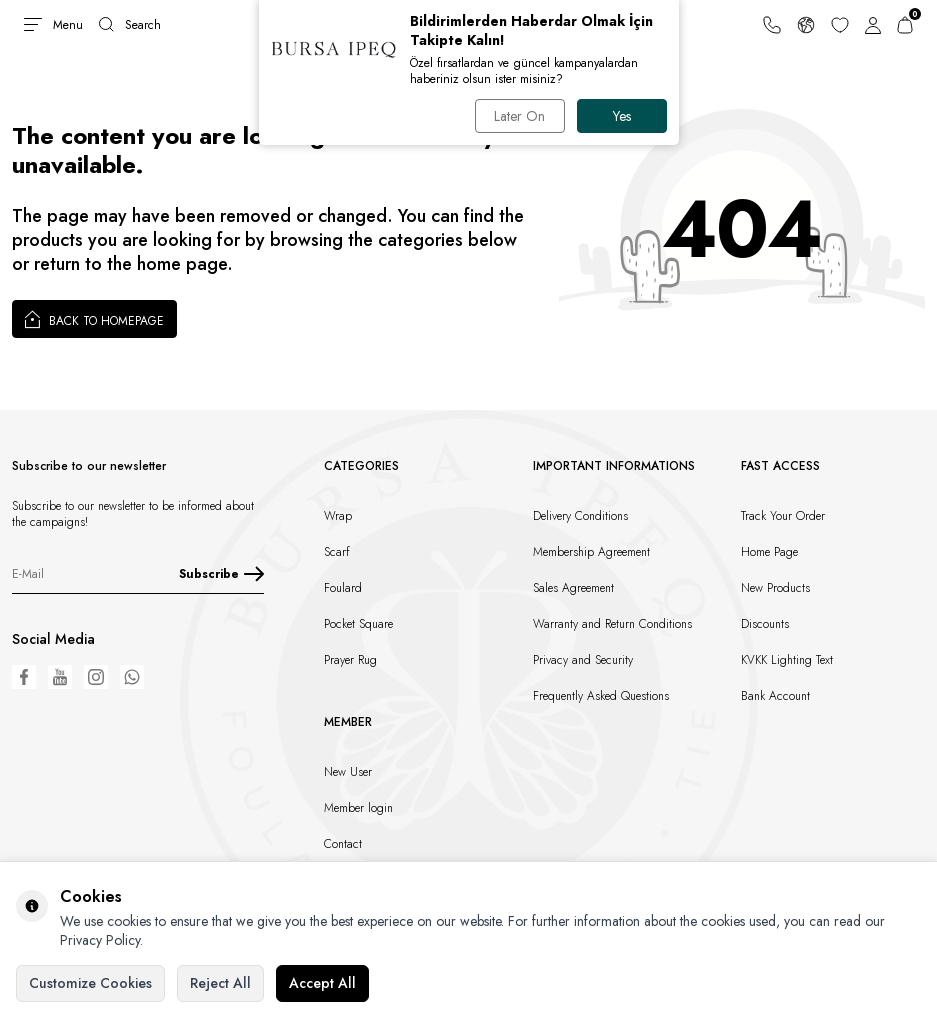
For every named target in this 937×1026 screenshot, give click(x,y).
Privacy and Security (583, 660)
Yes (622, 116)
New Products (775, 588)
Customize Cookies (90, 983)
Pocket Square (358, 624)
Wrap (338, 516)
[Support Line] (772, 25)
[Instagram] (96, 677)
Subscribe (221, 574)
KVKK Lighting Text (787, 660)
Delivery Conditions (580, 516)
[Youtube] (60, 677)
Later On (519, 116)
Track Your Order (783, 516)
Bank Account (775, 696)
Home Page (769, 552)
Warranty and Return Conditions (612, 624)
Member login (358, 808)
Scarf (337, 552)
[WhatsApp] (132, 677)
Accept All (322, 983)
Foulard (343, 588)
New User (348, 772)
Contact (343, 844)
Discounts (765, 624)
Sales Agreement (573, 588)
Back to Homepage (94, 319)
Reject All (220, 983)
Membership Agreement (591, 552)
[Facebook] (24, 677)
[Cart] (905, 25)
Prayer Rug (350, 660)
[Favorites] (840, 25)
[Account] (873, 25)
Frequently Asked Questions (601, 696)
